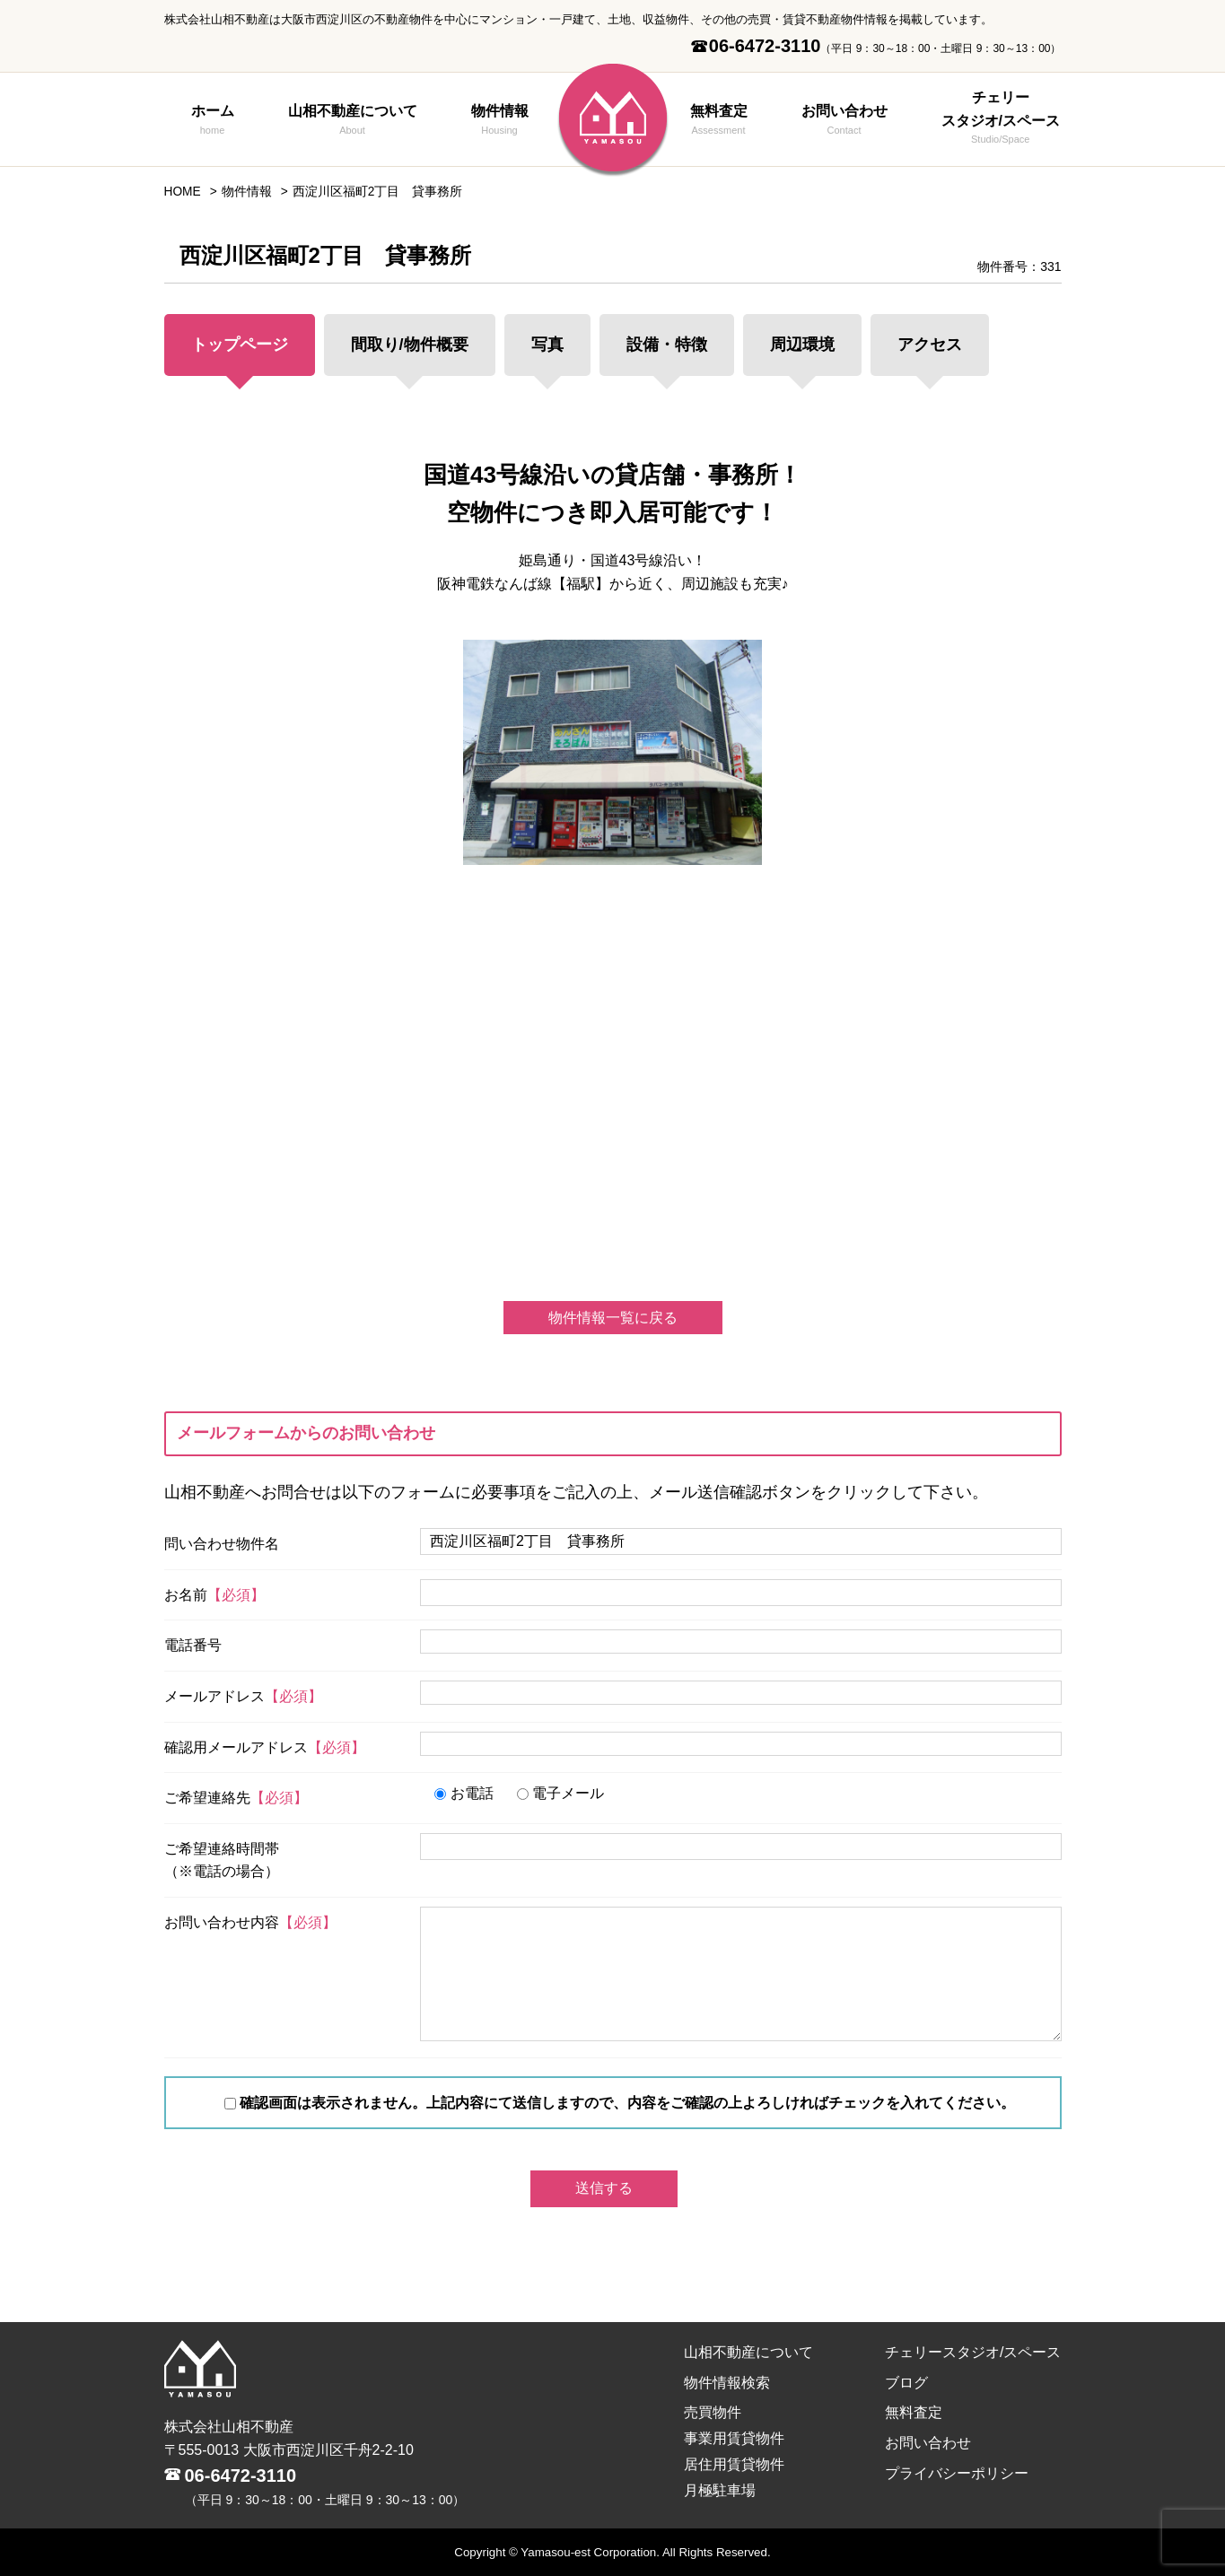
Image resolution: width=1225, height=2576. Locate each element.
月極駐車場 (720, 2490)
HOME (182, 191)
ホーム (212, 120)
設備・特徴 (666, 345)
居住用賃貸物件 (734, 2464)
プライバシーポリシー (956, 2473)
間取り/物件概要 (409, 345)
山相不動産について (352, 120)
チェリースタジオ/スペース (1000, 119)
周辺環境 (802, 345)
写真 (547, 345)
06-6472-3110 (241, 2475)
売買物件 (712, 2412)
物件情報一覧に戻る (613, 1317)
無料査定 (719, 120)
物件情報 (500, 120)
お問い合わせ (844, 120)
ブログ (906, 2382)
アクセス (929, 345)
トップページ (239, 345)
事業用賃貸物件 (734, 2438)
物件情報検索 (727, 2382)
